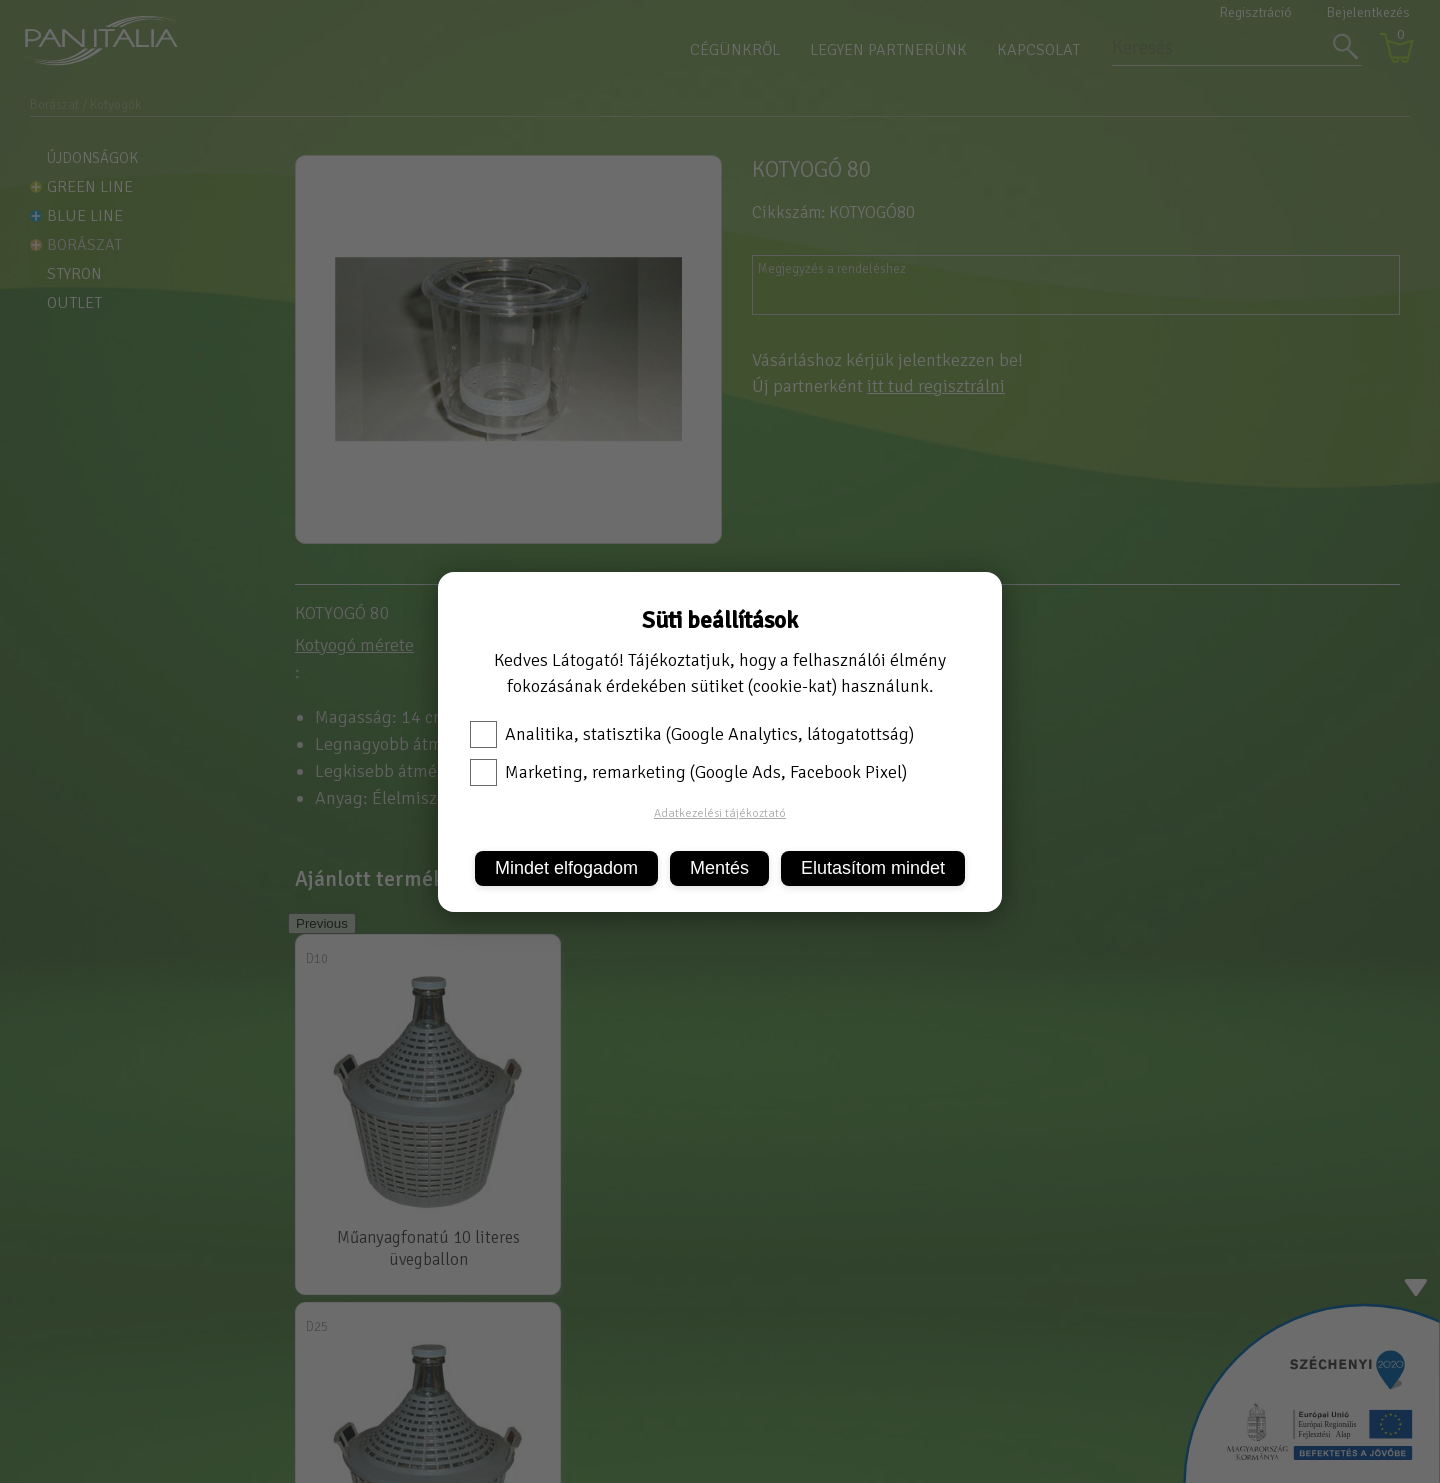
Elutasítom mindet (873, 868)
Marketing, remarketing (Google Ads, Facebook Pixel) (688, 772)
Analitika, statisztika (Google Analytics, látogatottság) (692, 734)
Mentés (719, 868)
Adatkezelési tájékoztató (720, 813)
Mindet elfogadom (566, 868)
